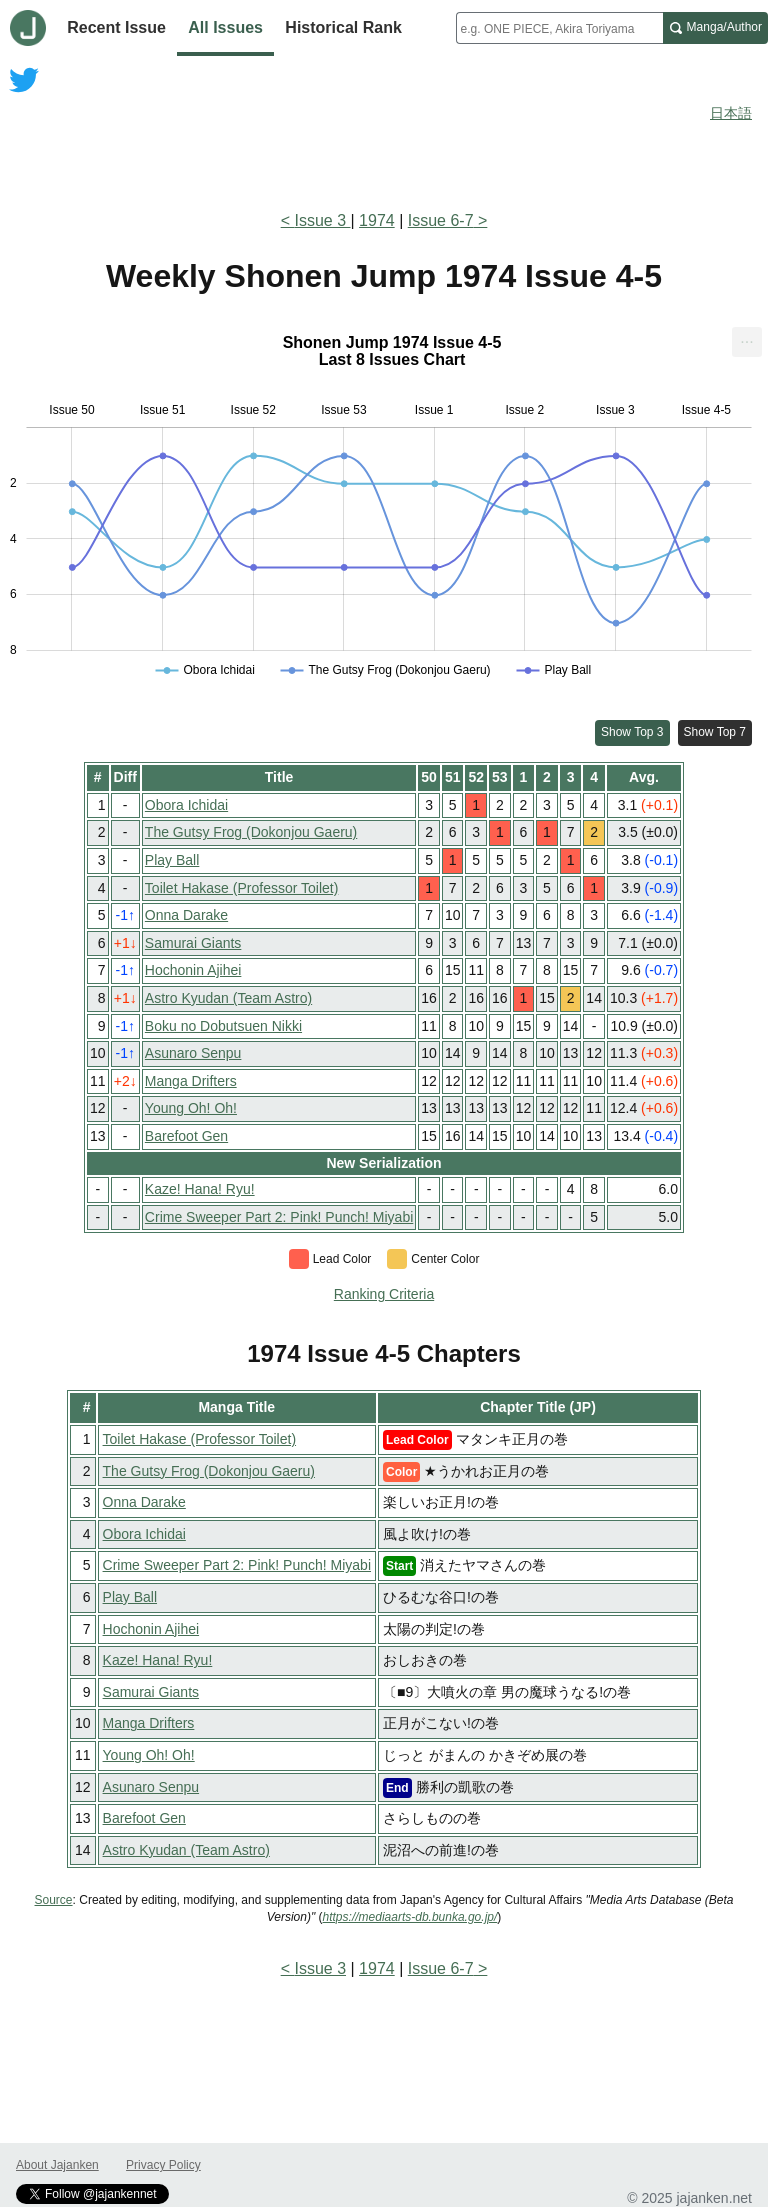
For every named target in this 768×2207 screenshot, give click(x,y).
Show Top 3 (632, 732)
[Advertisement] (384, 138)
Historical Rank (343, 27)
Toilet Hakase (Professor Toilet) (241, 888)
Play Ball (172, 860)
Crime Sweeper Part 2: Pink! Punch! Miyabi (279, 1217)
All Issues (225, 27)
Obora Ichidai (186, 805)
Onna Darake (186, 915)
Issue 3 (322, 220)
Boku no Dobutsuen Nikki (223, 1026)
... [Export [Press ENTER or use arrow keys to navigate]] (746, 337)
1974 (377, 220)
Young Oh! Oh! (191, 1108)
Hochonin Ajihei (193, 970)
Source (54, 1900)
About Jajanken (57, 2165)
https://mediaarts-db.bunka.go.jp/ (410, 1917)
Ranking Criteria (384, 1294)
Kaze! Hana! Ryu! (200, 1189)
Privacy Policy (163, 2165)
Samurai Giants (193, 943)
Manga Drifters (191, 1081)
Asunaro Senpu (193, 1053)
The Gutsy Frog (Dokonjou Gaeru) (251, 832)
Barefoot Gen (186, 1136)
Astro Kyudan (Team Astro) (228, 998)
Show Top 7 (715, 732)
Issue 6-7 (441, 220)
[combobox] (559, 28)
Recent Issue (116, 27)
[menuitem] (747, 342)
